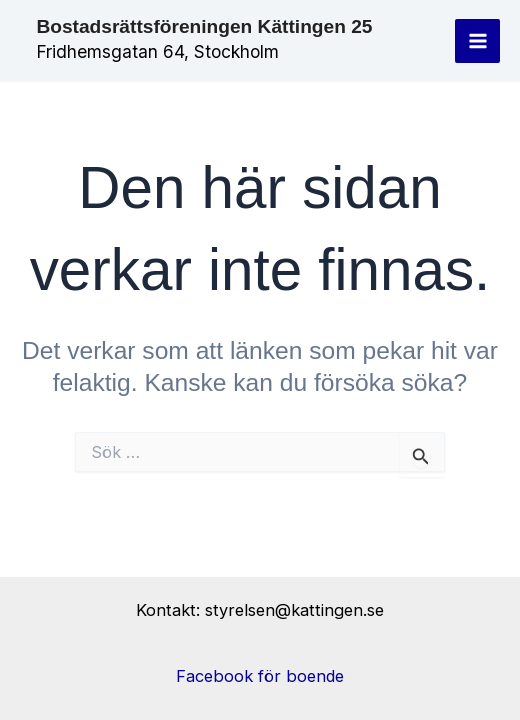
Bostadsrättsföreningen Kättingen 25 (204, 26)
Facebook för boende (260, 676)
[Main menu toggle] (477, 41)
